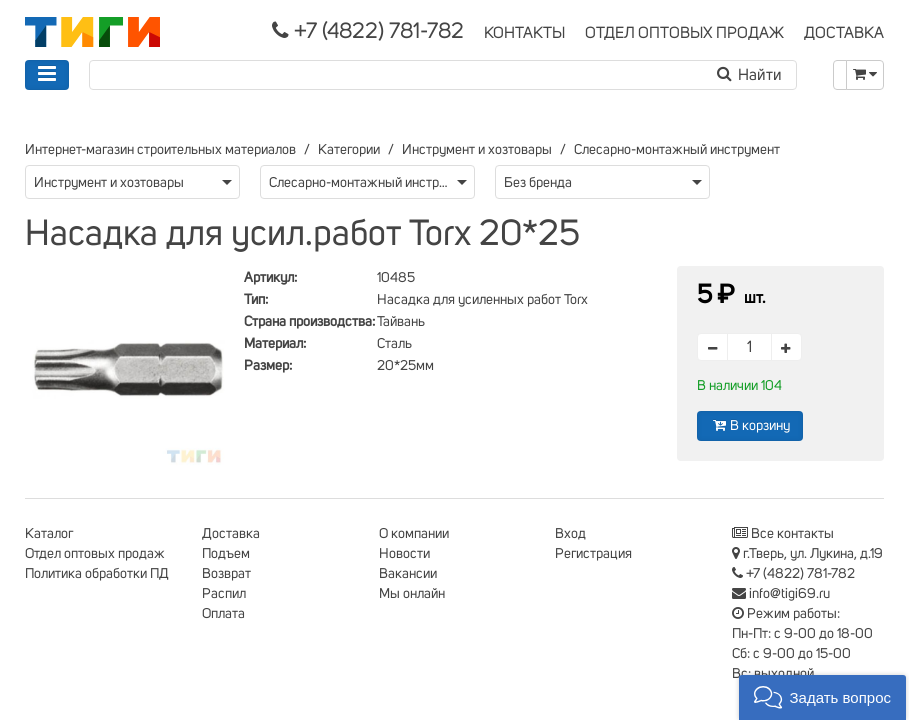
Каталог (49, 534)
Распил (224, 594)
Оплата (223, 614)
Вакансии (408, 574)
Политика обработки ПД (97, 574)
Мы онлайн (412, 594)
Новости (404, 554)
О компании (414, 534)
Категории (349, 150)
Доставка (231, 534)
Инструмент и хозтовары (477, 150)
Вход (570, 534)
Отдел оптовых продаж (95, 554)
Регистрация (593, 554)
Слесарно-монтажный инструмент (677, 150)
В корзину (750, 425)
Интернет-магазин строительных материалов (160, 150)
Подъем (226, 554)
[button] (822, 697)
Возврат (226, 574)
